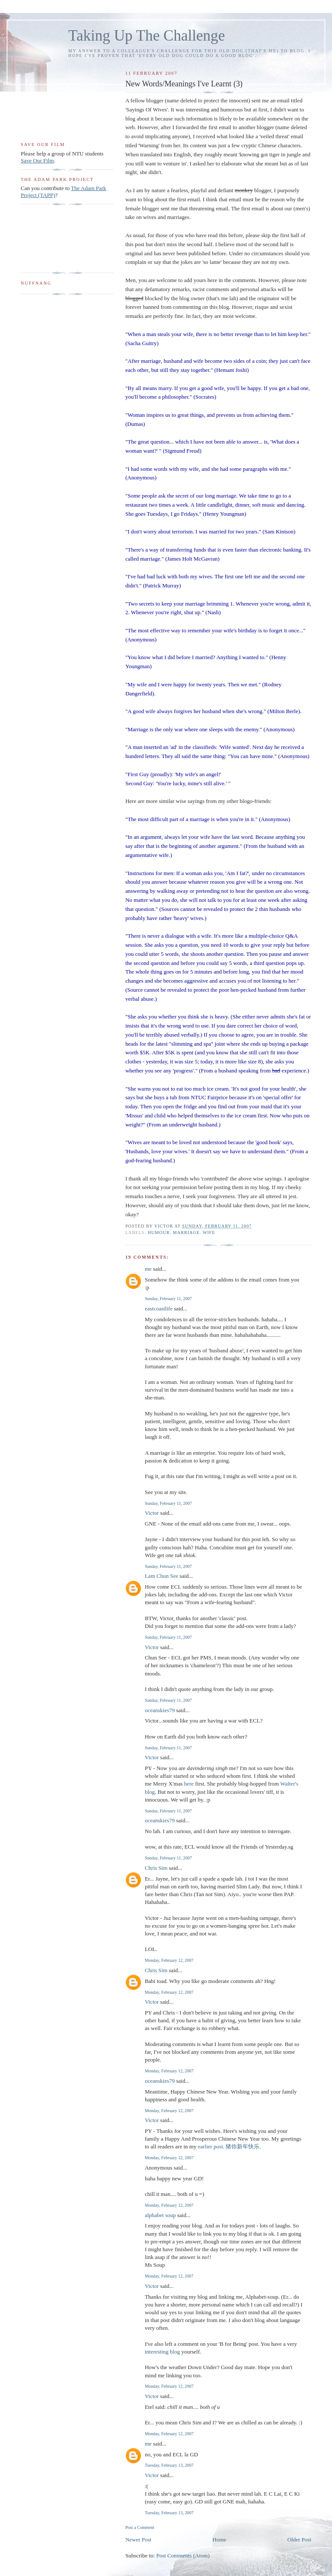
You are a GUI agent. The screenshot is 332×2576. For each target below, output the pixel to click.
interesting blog (162, 2351)
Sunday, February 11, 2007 (168, 1298)
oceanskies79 (160, 1710)
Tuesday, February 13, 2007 (169, 2465)
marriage (186, 1232)
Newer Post (138, 2539)
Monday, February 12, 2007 (169, 1960)
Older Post (299, 2539)
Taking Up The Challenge (146, 35)
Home (220, 2539)
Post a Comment (139, 2527)
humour (159, 1232)
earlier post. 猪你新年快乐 (229, 2146)
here (189, 1783)
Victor (152, 1513)
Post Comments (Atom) (183, 2555)
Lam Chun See (161, 1576)
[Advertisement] (48, 239)
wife (209, 1232)
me (148, 1269)
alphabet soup (160, 2215)
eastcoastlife (158, 1308)
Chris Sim (156, 1868)
